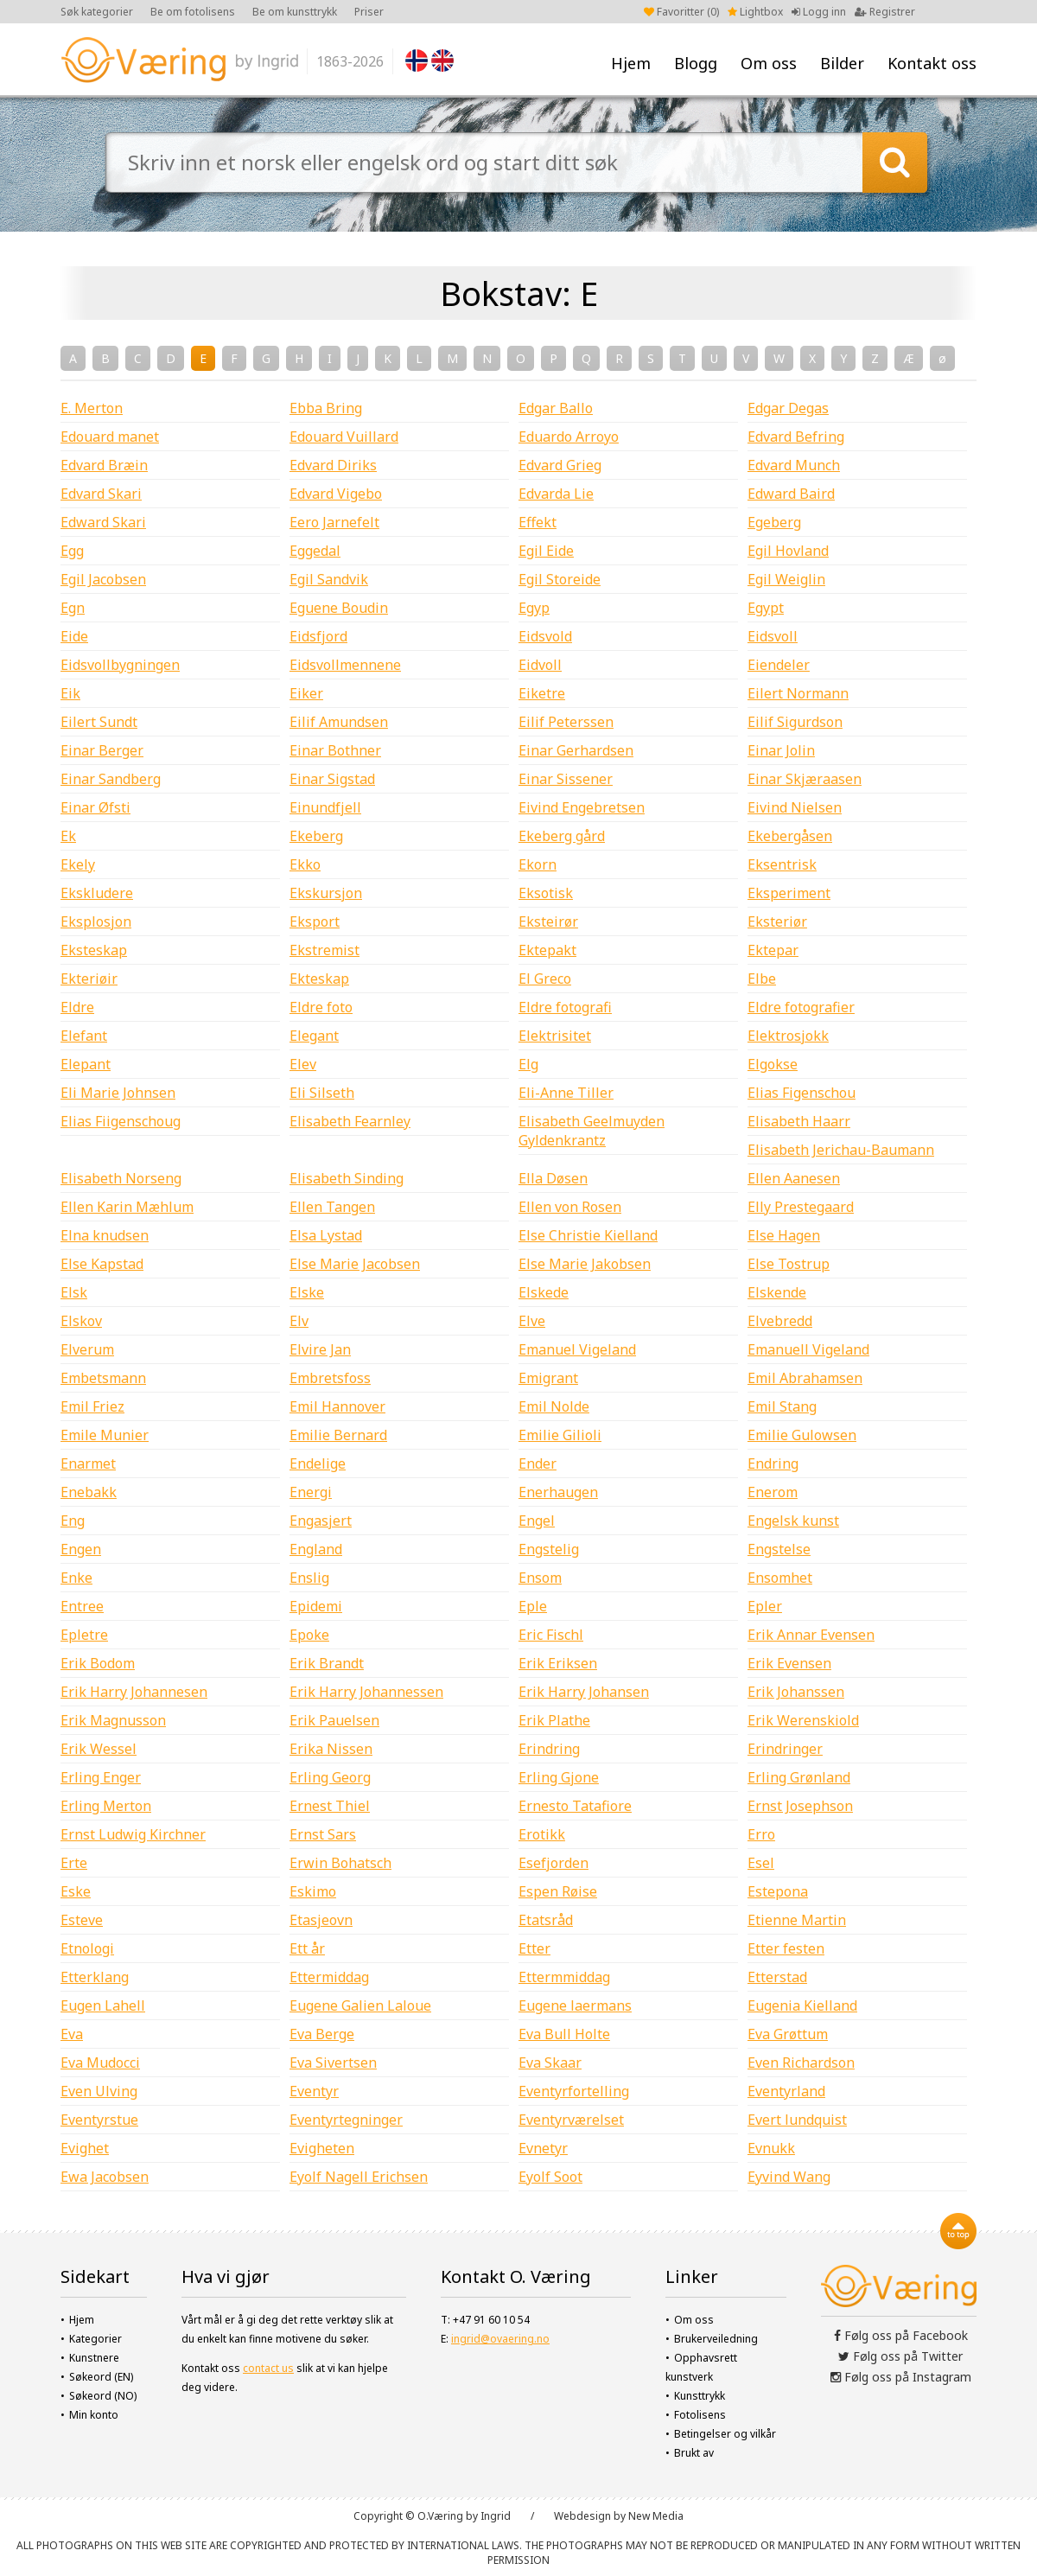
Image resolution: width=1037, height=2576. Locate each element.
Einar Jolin (781, 750)
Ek (68, 835)
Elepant (85, 1064)
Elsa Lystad (325, 1235)
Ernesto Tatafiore (575, 1805)
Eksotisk (545, 892)
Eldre (77, 1007)
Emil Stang (782, 1406)
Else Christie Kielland (588, 1235)
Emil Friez (92, 1406)
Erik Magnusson (113, 1720)
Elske (306, 1292)
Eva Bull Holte (564, 2034)
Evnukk (771, 2148)
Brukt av (694, 2452)
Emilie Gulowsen (802, 1434)
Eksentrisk (782, 864)
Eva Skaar (550, 2062)
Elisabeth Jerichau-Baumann (841, 1149)
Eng (72, 1520)
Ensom (540, 1577)
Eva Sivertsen (333, 2062)
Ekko (305, 864)
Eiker (306, 693)
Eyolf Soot (550, 2176)
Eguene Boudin (338, 607)
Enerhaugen (558, 1492)
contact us (268, 2368)
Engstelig (548, 1549)
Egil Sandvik (328, 579)
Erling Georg (330, 1777)
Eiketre (541, 693)
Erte (73, 1862)
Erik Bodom (97, 1663)
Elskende (777, 1292)
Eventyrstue (99, 2119)
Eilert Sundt (98, 721)
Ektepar (773, 950)
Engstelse (779, 1549)
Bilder (842, 63)
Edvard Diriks (333, 465)
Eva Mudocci (100, 2062)
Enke (76, 1577)
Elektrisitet (554, 1035)
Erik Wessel (98, 1748)
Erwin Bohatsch (340, 1862)
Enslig (309, 1577)
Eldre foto (321, 1007)
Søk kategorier (96, 11)
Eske (75, 1891)
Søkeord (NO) (103, 2395)
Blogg (695, 63)
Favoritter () (681, 11)
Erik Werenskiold (803, 1720)
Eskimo (312, 1891)
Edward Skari (103, 522)
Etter (534, 1948)
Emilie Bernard (338, 1434)
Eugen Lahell (102, 2005)
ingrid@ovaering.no (500, 2338)
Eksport (314, 921)
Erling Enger (100, 1777)
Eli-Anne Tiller (566, 1092)
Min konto (93, 2414)
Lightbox (755, 11)
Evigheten (321, 2148)
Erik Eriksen (557, 1663)
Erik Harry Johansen (583, 1691)
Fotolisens (700, 2414)
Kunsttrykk (699, 2395)
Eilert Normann (798, 693)
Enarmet (88, 1463)
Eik (70, 693)
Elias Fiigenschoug (120, 1121)
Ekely (77, 864)
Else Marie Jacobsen (354, 1263)
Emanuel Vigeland (577, 1349)
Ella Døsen (553, 1178)
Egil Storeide (559, 579)
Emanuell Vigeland (808, 1349)
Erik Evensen (789, 1663)
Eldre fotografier (801, 1007)
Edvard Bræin (104, 465)
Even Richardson (801, 2062)
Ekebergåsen (790, 835)
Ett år (307, 1948)
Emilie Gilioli (559, 1434)
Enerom (773, 1492)
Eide (74, 636)
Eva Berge (321, 2034)
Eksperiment (789, 892)
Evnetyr (543, 2148)
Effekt (537, 522)
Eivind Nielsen (795, 807)
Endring (773, 1463)
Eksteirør (548, 921)
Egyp (534, 607)
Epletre (84, 1634)
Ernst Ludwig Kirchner (133, 1834)
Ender (537, 1463)
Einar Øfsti (95, 807)
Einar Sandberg (110, 778)
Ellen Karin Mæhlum (127, 1206)
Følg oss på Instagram (900, 2377)
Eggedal (314, 550)
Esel (761, 1862)
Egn (72, 607)
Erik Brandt (326, 1663)
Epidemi (315, 1606)
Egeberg (774, 522)
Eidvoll (540, 664)
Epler (765, 1606)
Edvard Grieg (559, 465)
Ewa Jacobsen (104, 2176)
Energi (310, 1492)
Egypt (766, 607)
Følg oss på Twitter (900, 2356)
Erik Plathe (554, 1720)
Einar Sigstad (332, 778)
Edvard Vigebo (335, 493)
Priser (369, 11)
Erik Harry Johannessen (366, 1691)
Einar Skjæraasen (805, 778)
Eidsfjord (318, 636)
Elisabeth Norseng (120, 1178)
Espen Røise (557, 1891)
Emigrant (548, 1377)
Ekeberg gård (561, 835)
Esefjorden (553, 1862)
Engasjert (320, 1520)
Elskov (81, 1320)
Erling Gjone (558, 1777)
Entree (82, 1606)
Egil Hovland (788, 550)
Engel (536, 1520)
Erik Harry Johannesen (133, 1691)
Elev (302, 1064)
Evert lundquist (797, 2119)
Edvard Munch (794, 465)
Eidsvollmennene (345, 664)
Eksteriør (777, 921)
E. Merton (91, 408)
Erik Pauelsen (334, 1720)
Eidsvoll (773, 636)
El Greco (544, 978)
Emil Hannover (337, 1406)
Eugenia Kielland (802, 2005)
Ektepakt (547, 950)
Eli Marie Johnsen (117, 1092)
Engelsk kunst (793, 1520)
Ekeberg (316, 835)
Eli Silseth (321, 1092)
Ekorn (537, 864)
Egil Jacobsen (103, 579)
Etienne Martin (797, 1919)
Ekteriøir (89, 978)
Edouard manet (109, 436)
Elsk (73, 1292)
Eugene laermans (575, 2005)
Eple (532, 1606)
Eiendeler (779, 664)
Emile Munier (104, 1434)
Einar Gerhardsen (575, 750)
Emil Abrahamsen (805, 1377)
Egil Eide (546, 550)
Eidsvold (545, 636)
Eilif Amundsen (338, 721)
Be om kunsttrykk (294, 11)
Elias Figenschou (802, 1092)
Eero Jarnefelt (334, 522)
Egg (72, 550)
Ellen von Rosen (569, 1206)
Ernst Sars (322, 1834)
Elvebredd (780, 1320)
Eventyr (314, 2091)
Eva (71, 2034)
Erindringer (785, 1748)
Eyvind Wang (789, 2176)
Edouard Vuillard (343, 436)
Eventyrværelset (571, 2119)
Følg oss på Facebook (901, 2335)
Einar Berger (101, 750)
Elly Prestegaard (801, 1206)
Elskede (543, 1292)
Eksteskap (93, 950)
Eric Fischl (550, 1634)
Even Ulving (98, 2091)
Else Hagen (784, 1235)
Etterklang (94, 1976)
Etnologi (87, 1948)
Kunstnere (94, 2357)
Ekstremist (324, 950)
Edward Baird (791, 493)
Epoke (309, 1634)
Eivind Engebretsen (581, 807)
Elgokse (773, 1064)
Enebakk (88, 1492)
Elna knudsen (104, 1235)
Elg (528, 1064)
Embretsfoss (330, 1377)
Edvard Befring (796, 436)
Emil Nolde (553, 1406)
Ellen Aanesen (794, 1178)
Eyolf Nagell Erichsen (358, 2176)
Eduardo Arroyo (568, 436)
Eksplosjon (95, 921)
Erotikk (541, 1834)
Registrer (885, 11)
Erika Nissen (330, 1748)
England (315, 1549)
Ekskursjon (325, 892)
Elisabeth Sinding (346, 1178)
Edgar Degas (788, 408)
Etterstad (777, 1976)
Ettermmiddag (564, 1976)
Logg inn (819, 11)
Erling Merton (105, 1805)
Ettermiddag (329, 1976)
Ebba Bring (325, 408)
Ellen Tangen (332, 1206)
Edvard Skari (101, 493)
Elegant (314, 1035)
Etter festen (786, 1948)
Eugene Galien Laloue (360, 2005)
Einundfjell (325, 807)
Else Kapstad (101, 1263)
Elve (531, 1320)
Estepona (778, 1891)
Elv (299, 1320)
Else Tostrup (789, 1263)
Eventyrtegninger (346, 2119)
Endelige (317, 1463)
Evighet (84, 2148)
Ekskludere (96, 892)
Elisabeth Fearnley (349, 1121)
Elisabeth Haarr (799, 1121)
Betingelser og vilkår (725, 2433)
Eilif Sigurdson (795, 721)
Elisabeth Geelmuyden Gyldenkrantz (591, 1131)
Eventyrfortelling (573, 2091)
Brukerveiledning (716, 2338)
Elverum (87, 1349)
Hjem (631, 63)
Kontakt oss (932, 63)
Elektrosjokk (788, 1035)
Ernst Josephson (800, 1805)
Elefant (83, 1035)
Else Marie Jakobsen (584, 1263)
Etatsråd (545, 1919)
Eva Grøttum (788, 2034)
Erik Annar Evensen (811, 1634)
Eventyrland (786, 2091)
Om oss (769, 63)
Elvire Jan (320, 1349)
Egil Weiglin (786, 579)
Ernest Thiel (329, 1805)
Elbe (762, 978)
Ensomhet (780, 1577)
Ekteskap (319, 978)
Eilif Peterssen (566, 721)
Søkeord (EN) (101, 2376)
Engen (80, 1549)
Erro (761, 1834)
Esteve (81, 1919)
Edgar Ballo (555, 408)
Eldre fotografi (565, 1007)
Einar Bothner (335, 750)
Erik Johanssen (796, 1691)
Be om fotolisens (192, 11)
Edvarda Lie (556, 493)
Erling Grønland (799, 1777)
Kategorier (95, 2338)
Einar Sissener (565, 778)
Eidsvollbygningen (120, 664)
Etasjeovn (321, 1919)
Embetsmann (103, 1377)
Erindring (549, 1748)
